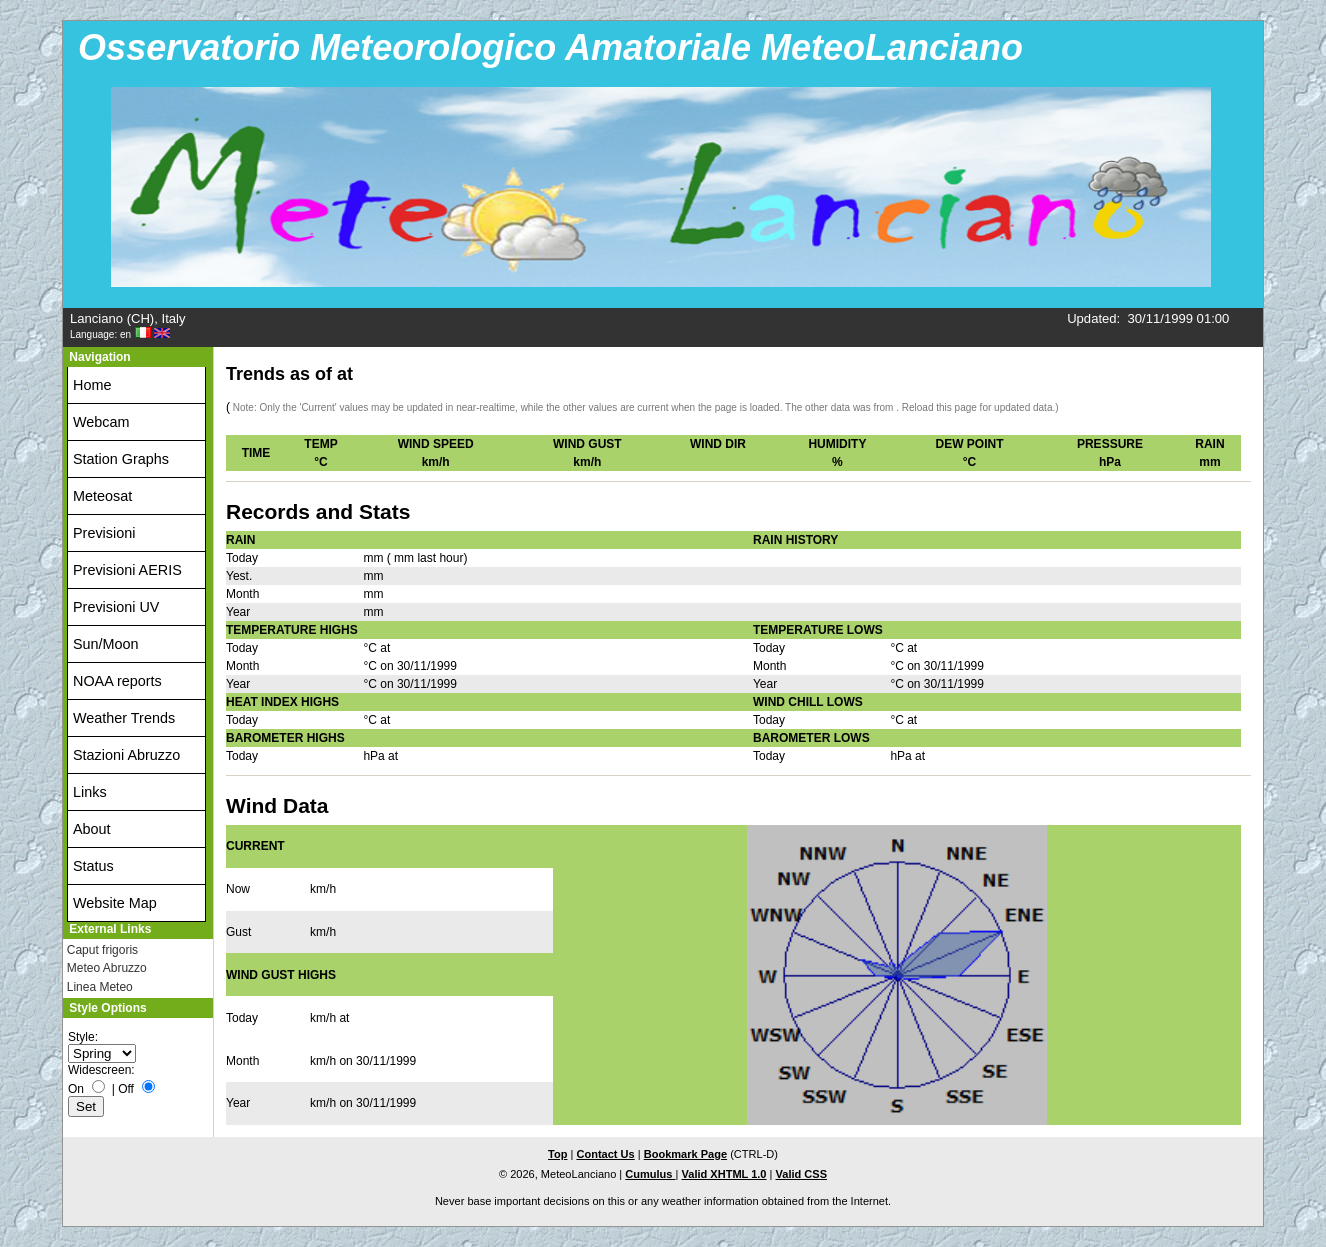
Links (90, 792)
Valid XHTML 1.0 (724, 1174)
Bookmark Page (685, 1154)
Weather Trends (124, 718)
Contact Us (605, 1154)
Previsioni (104, 533)
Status (93, 866)
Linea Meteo (100, 987)
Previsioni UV (116, 607)
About (92, 829)
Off (126, 1089)
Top (557, 1154)
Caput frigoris (102, 950)
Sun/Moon (106, 644)
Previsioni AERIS (127, 570)
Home (92, 385)
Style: (83, 1037)
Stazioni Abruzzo (126, 755)
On (76, 1089)
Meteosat (102, 496)
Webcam (101, 422)
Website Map (115, 903)
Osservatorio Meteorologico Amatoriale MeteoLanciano (550, 47)
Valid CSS (802, 1174)
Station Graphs (121, 459)
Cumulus (650, 1174)
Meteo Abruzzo (107, 968)
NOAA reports (117, 681)
